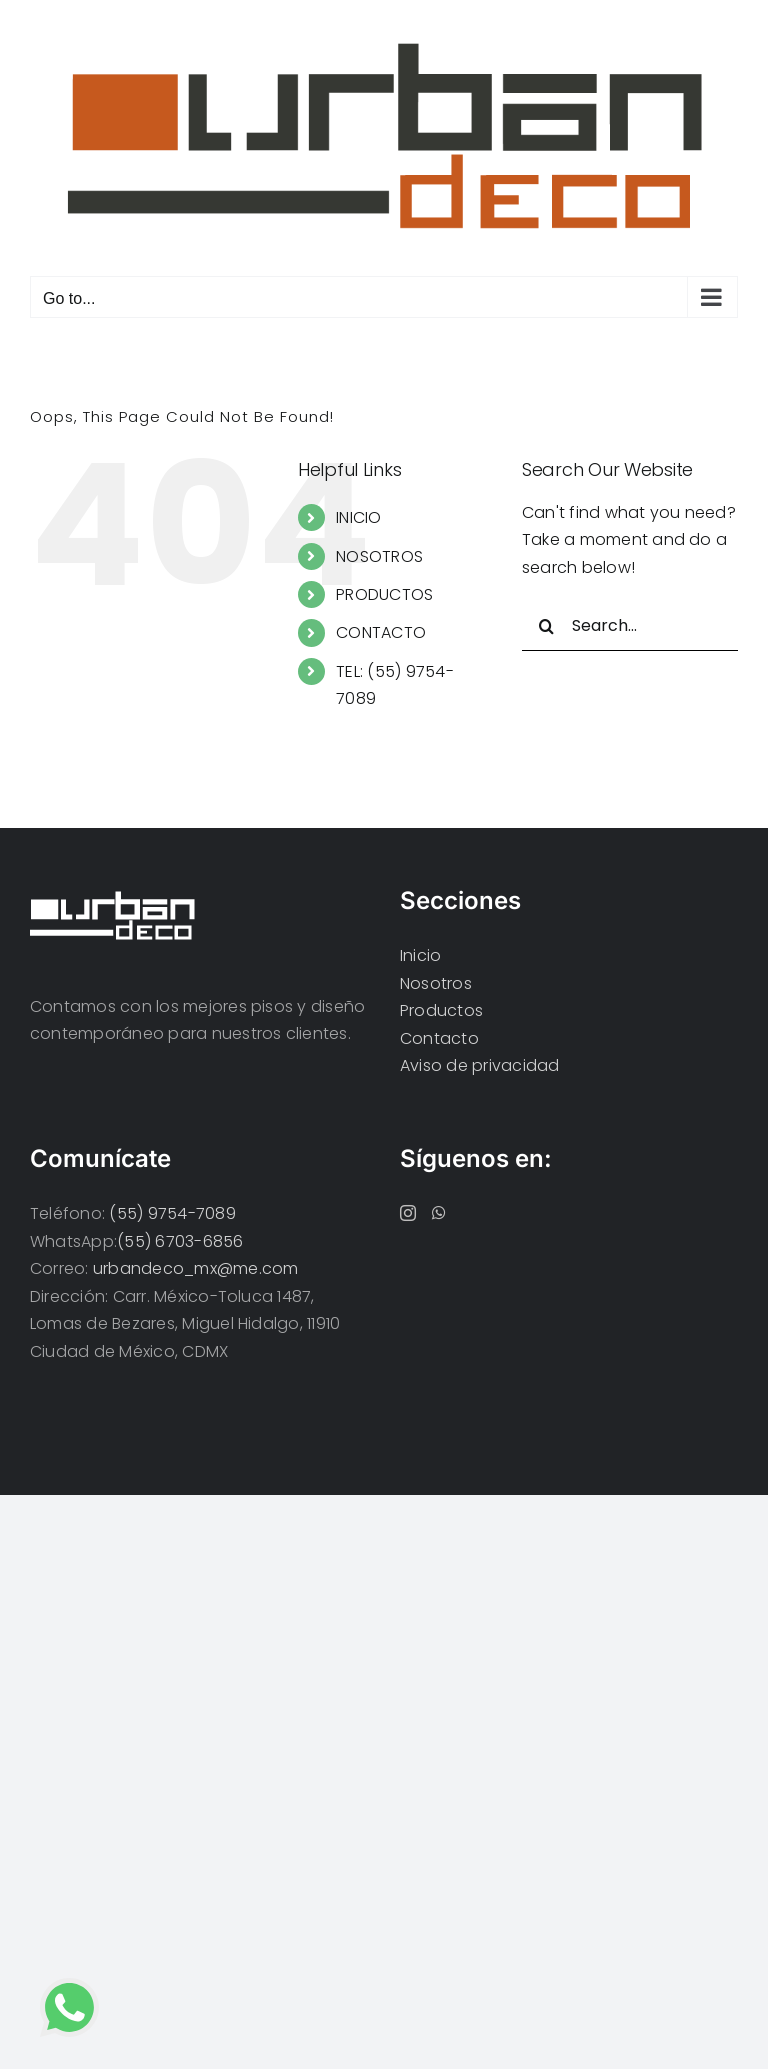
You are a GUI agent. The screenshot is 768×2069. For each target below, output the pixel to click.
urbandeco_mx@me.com (196, 1268)
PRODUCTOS (384, 594)
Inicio (420, 955)
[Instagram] (408, 1213)
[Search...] (630, 626)
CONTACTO (381, 632)
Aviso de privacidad (480, 1065)
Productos (441, 1010)
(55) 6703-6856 (180, 1241)
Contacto (439, 1038)
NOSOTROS (379, 556)
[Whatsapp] (439, 1213)
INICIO (358, 517)
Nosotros (436, 983)
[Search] (547, 626)
